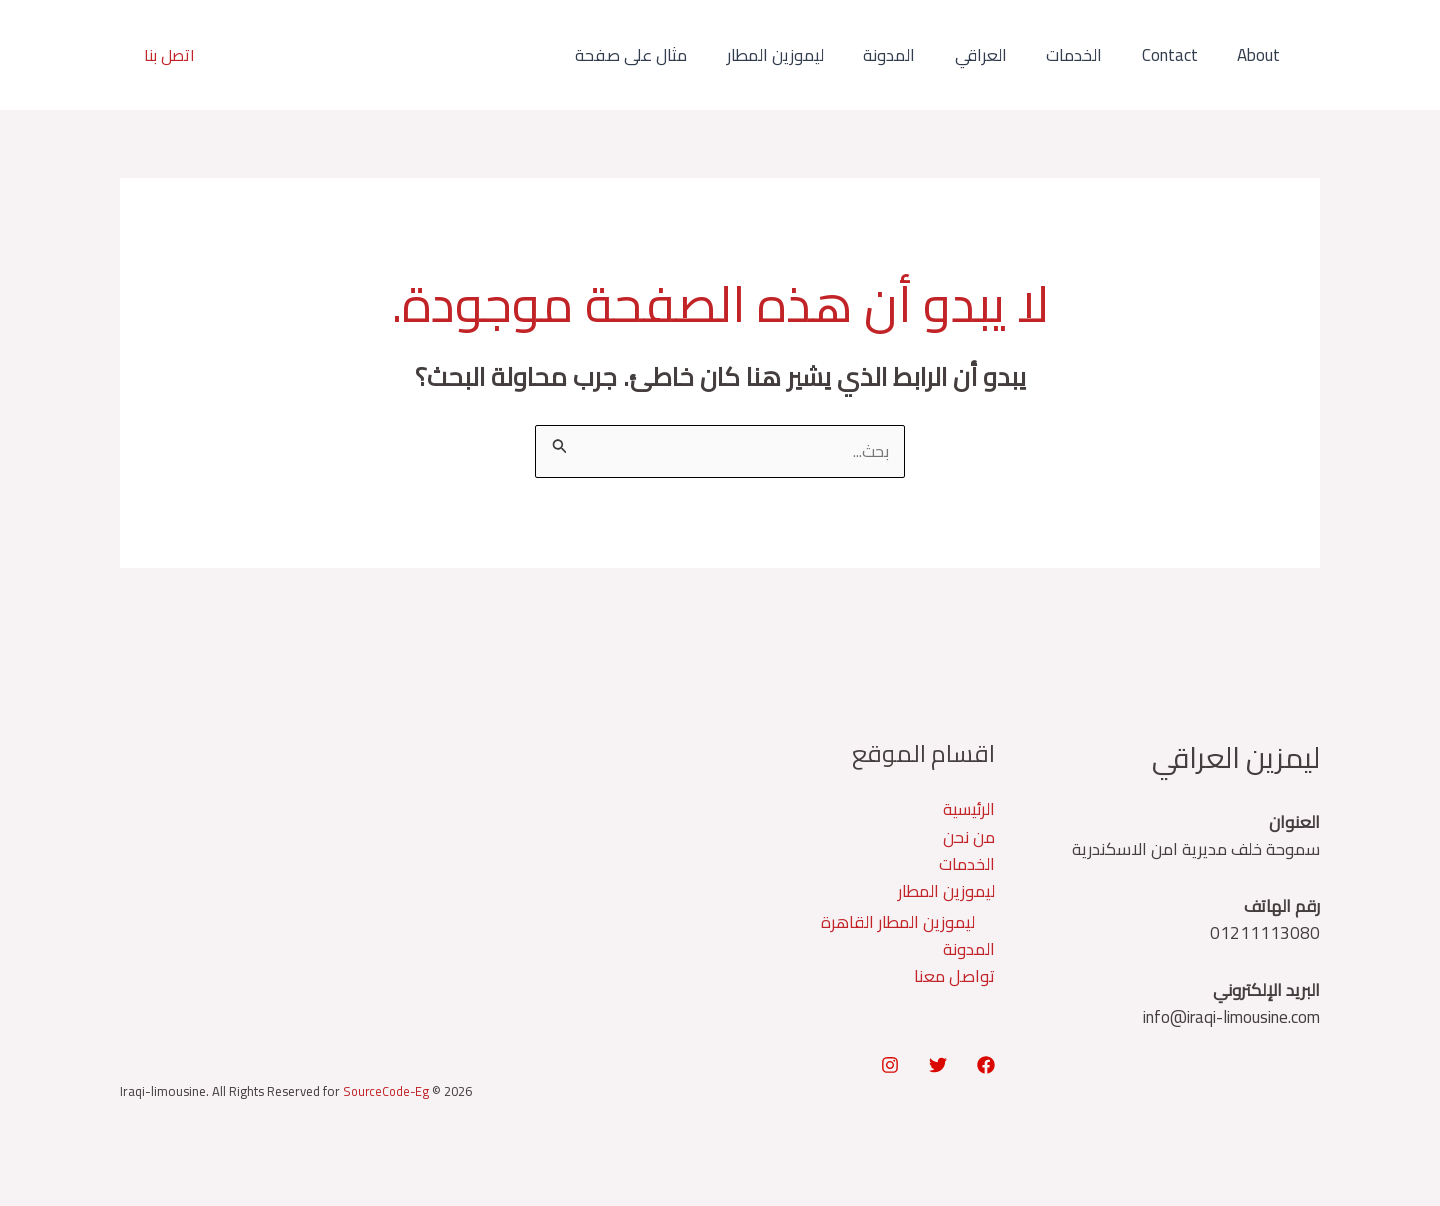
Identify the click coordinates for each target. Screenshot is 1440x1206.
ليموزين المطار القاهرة (898, 923)
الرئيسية (969, 810)
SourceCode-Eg (388, 1092)
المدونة (914, 55)
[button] (169, 55)
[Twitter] (938, 1067)
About (1261, 55)
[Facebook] (986, 1067)
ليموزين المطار (805, 55)
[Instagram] (890, 1067)
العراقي (1000, 55)
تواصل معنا (954, 978)
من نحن (969, 838)
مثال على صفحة (667, 55)
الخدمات (1088, 55)
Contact (1178, 55)
